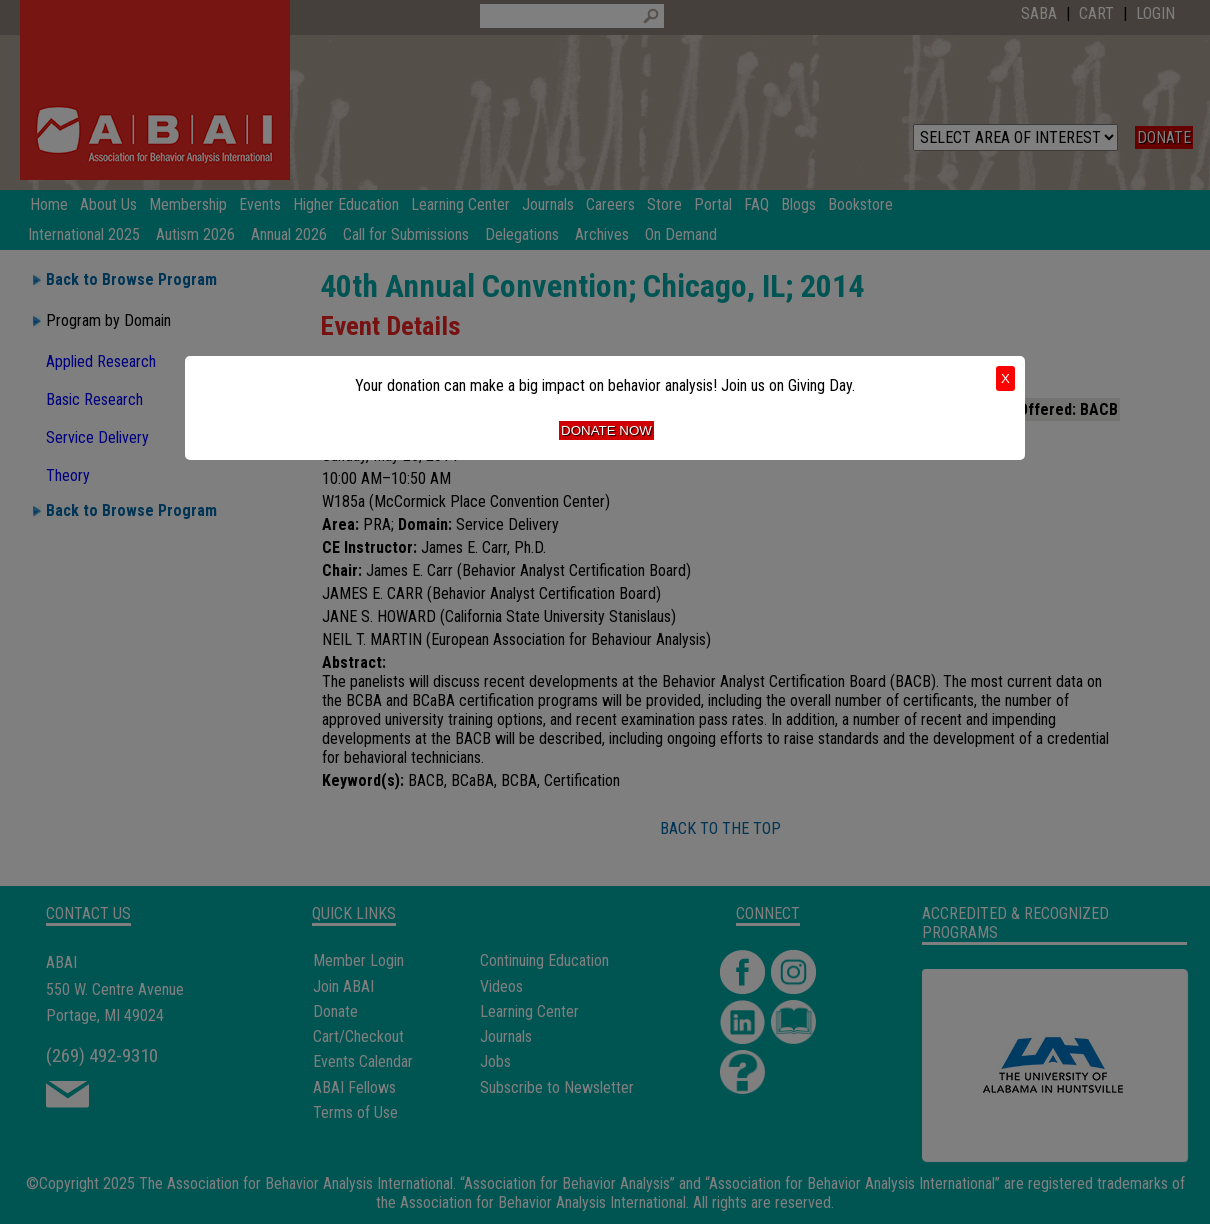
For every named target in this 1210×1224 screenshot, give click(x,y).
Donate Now (606, 430)
